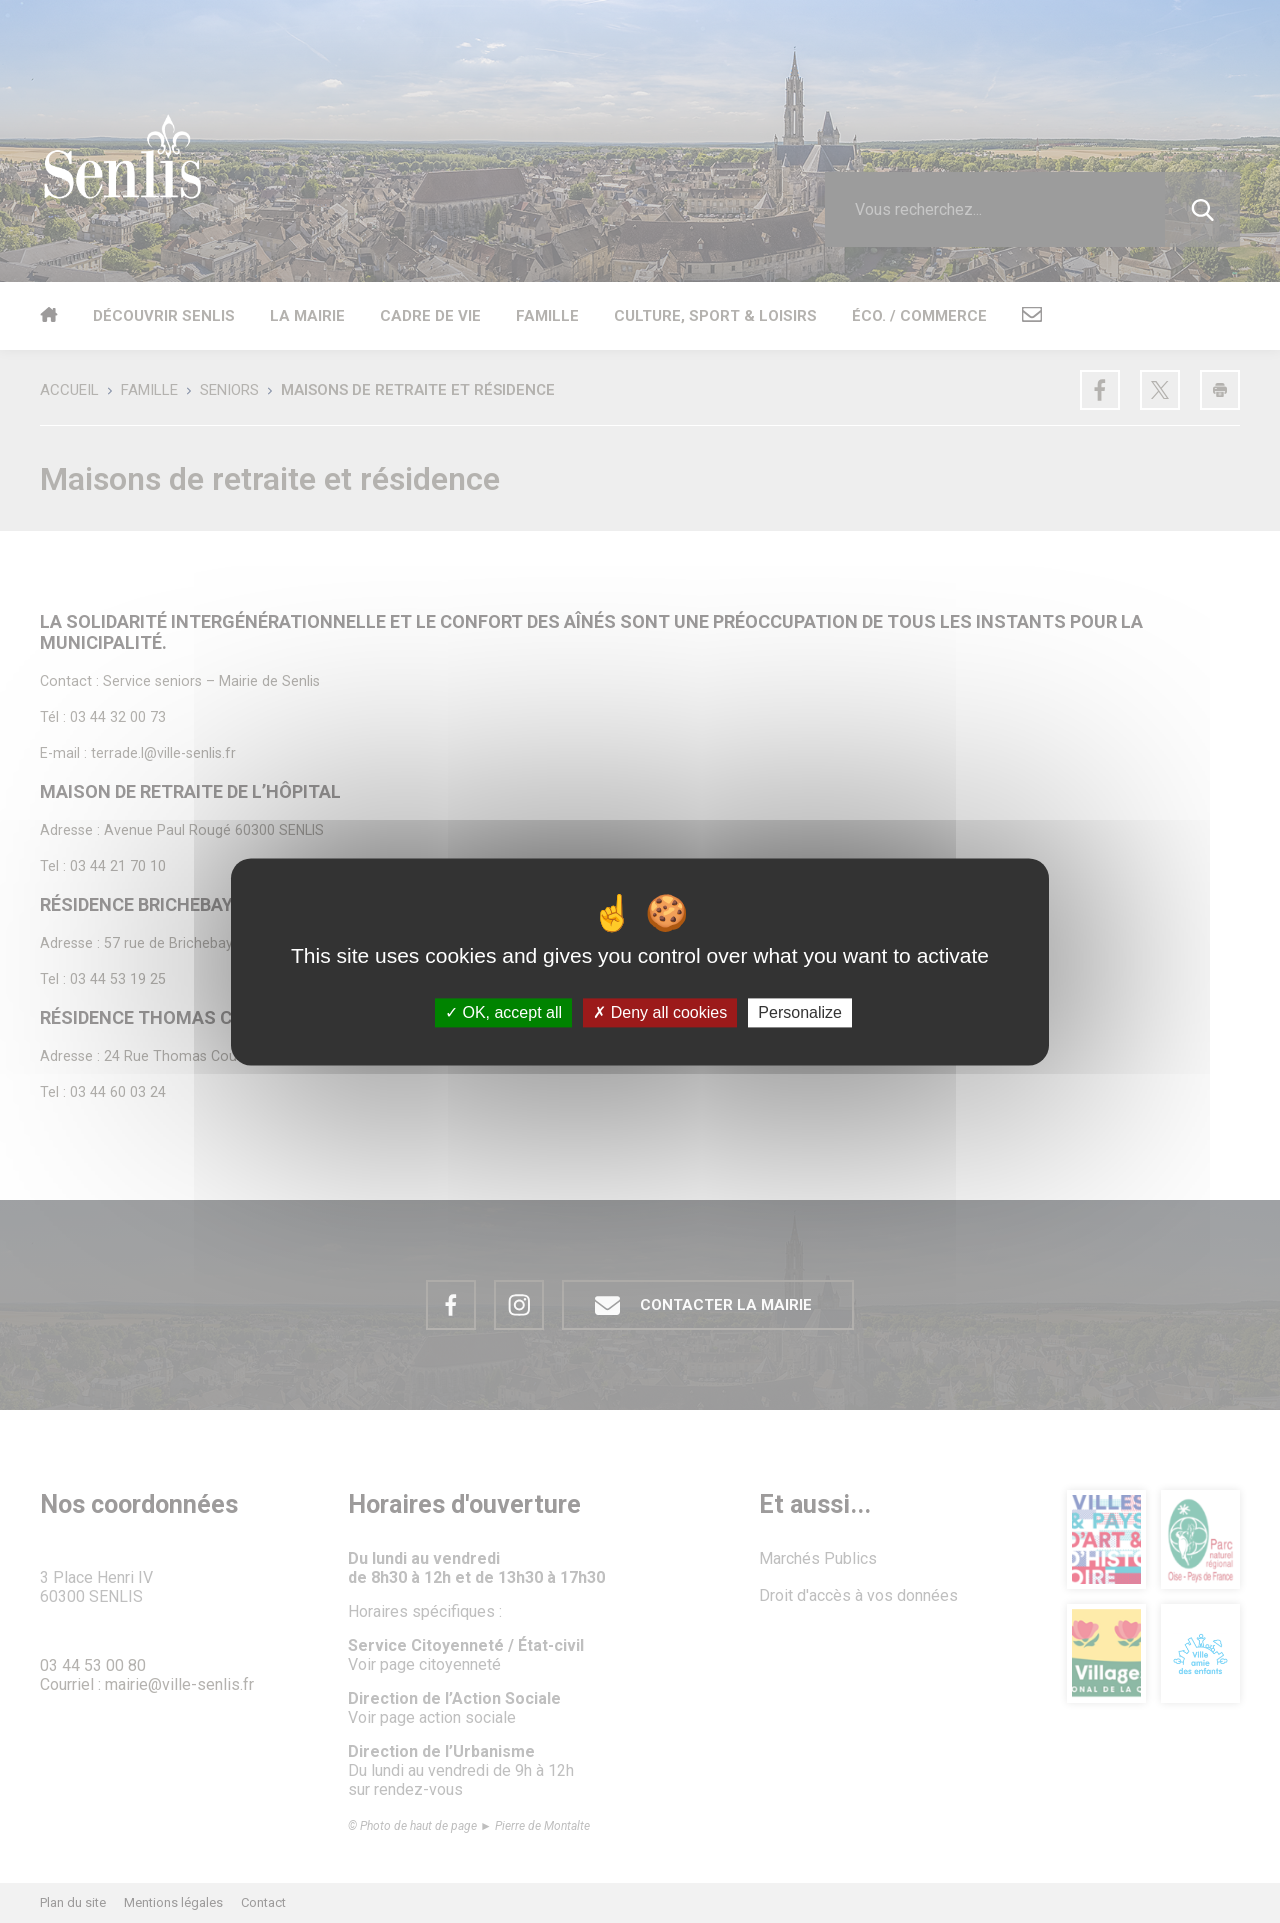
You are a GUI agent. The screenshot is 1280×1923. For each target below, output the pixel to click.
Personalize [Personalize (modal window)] (800, 1012)
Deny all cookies (660, 1012)
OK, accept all (503, 1012)
